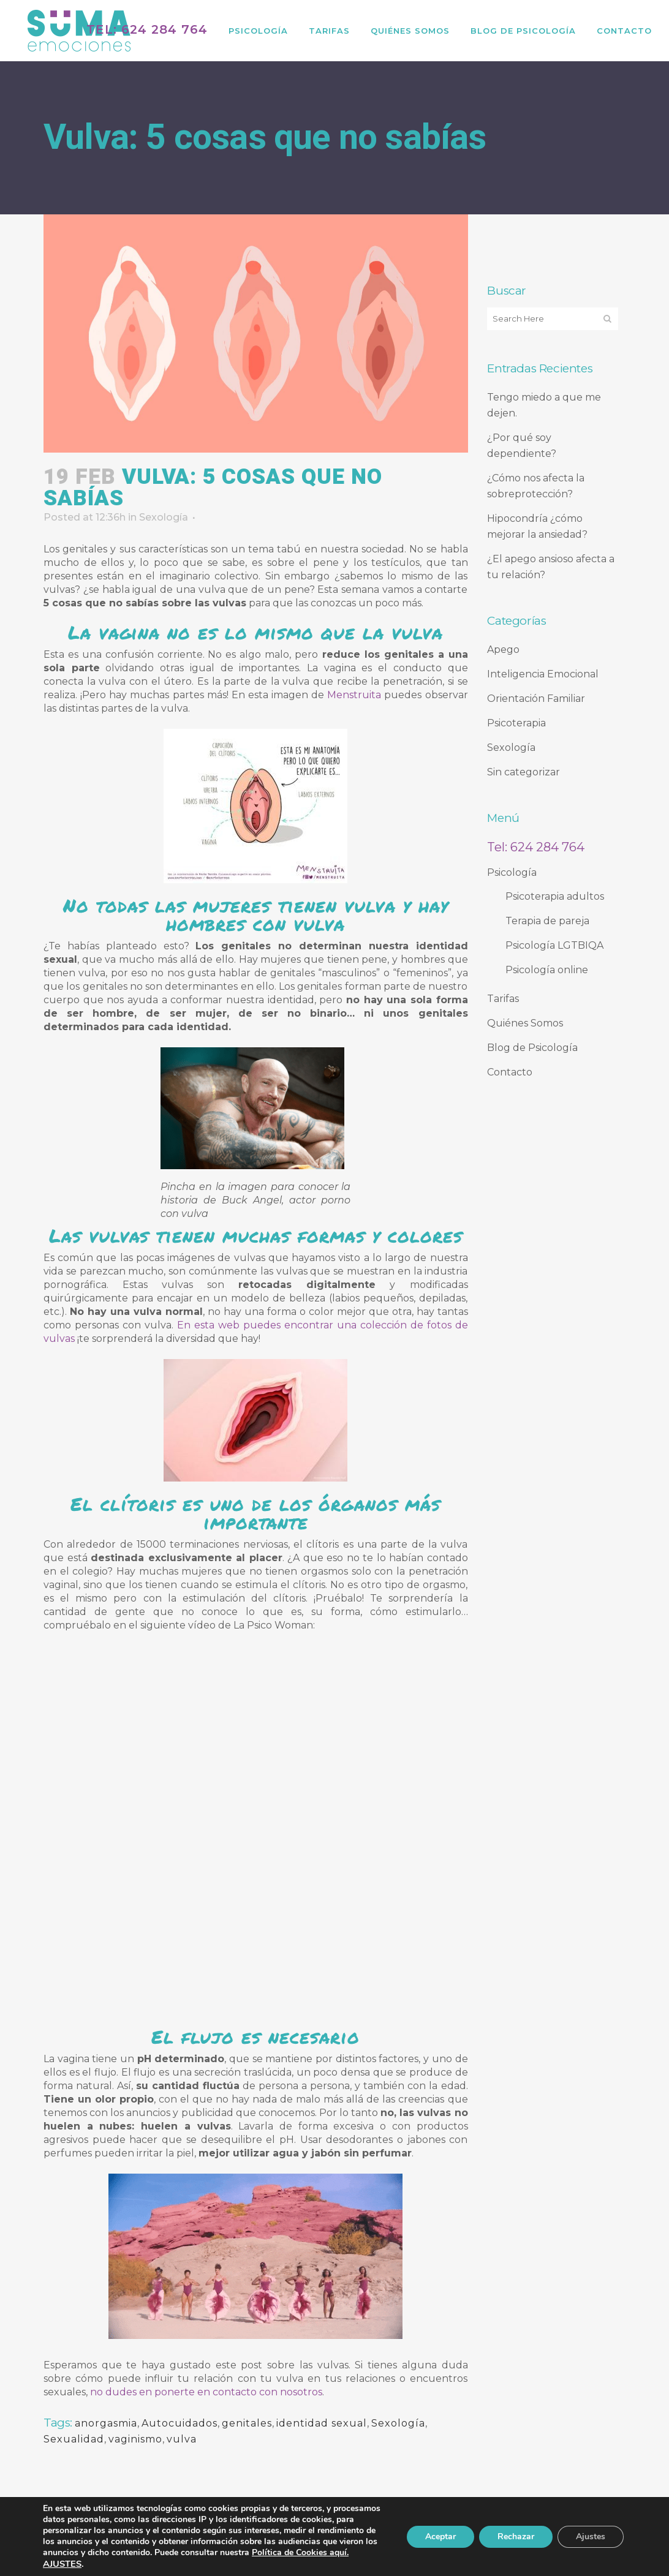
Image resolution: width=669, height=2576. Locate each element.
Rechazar (515, 2536)
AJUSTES (62, 2563)
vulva (182, 2439)
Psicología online (546, 970)
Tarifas (503, 998)
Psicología (512, 872)
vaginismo (135, 2439)
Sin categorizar (523, 772)
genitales (247, 2423)
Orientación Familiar (536, 698)
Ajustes (590, 2536)
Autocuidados (179, 2423)
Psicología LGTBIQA (554, 945)
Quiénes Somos (525, 1023)
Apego (503, 649)
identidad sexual (321, 2423)
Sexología (163, 517)
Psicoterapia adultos (554, 896)
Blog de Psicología (532, 1047)
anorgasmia (106, 2423)
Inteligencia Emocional (543, 674)
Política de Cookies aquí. (300, 2552)
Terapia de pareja (547, 921)
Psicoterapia (516, 723)
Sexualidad (73, 2439)
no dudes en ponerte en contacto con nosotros (206, 2392)
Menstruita (354, 695)
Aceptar (440, 2536)
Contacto (509, 1072)
